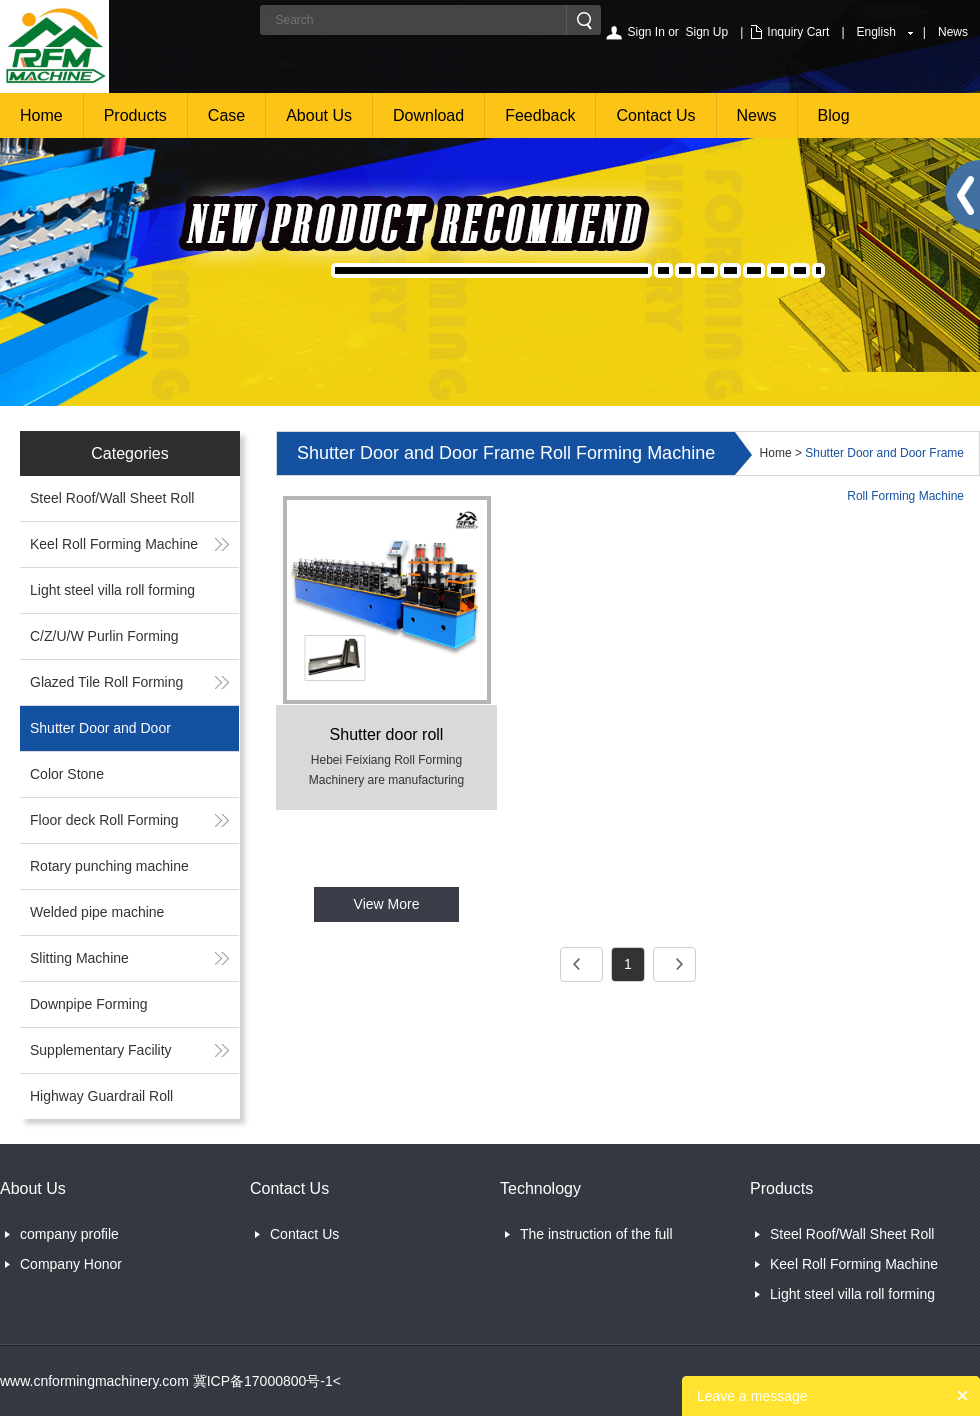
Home (41, 115)
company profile (69, 1234)
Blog (834, 115)
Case (226, 115)
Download (428, 115)
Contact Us (655, 115)
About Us (319, 115)
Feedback (540, 115)
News (953, 32)
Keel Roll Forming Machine (114, 544)
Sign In (645, 32)
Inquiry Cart (798, 32)
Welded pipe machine (97, 912)
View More (387, 904)
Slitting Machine (79, 958)
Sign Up (707, 32)
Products (135, 115)
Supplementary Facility (101, 1050)
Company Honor (71, 1264)
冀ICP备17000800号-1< (265, 1381)
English (876, 32)
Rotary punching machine (109, 866)
